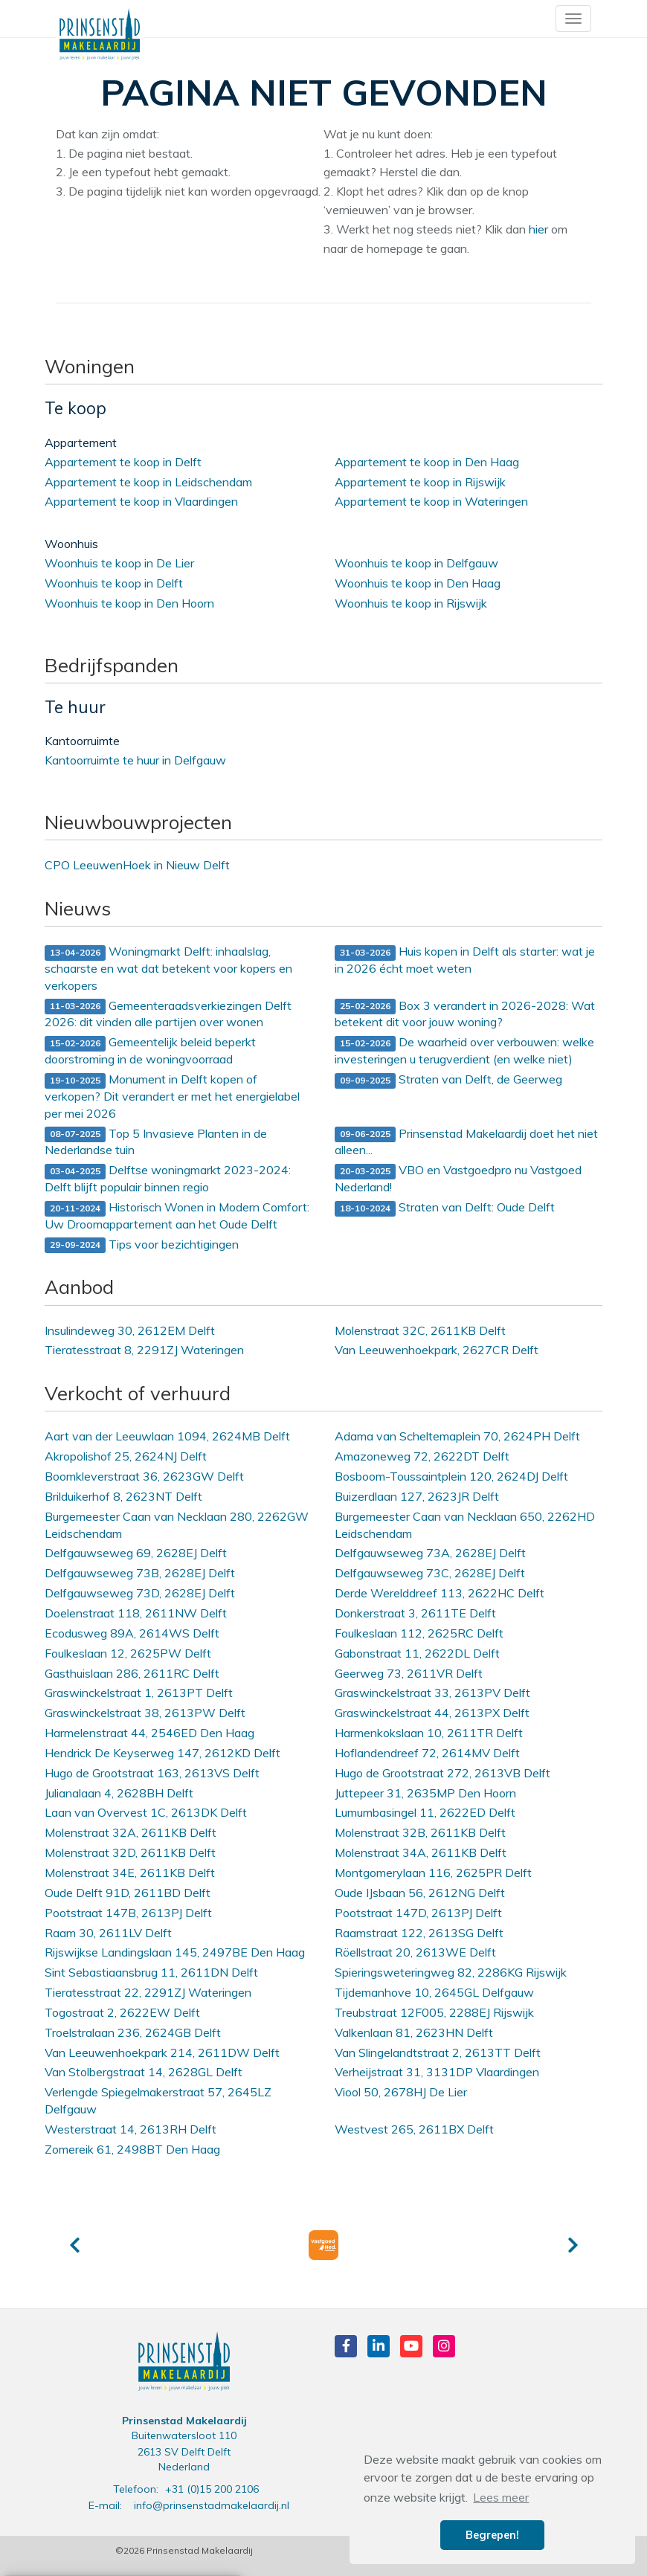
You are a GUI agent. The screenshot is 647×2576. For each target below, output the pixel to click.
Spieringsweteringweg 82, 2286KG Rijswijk (451, 1972)
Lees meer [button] (501, 2497)
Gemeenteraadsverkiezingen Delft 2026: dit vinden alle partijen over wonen (168, 1014)
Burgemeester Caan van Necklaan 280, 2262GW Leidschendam (177, 1525)
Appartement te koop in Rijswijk (420, 481)
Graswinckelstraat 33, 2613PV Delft (432, 1692)
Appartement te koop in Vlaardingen (141, 501)
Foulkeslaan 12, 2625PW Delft (128, 1653)
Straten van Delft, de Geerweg (448, 1080)
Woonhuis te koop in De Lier (119, 563)
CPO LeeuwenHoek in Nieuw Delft (137, 864)
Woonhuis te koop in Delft (114, 583)
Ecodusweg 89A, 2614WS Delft (132, 1633)
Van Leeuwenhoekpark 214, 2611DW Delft (162, 2052)
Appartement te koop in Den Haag (427, 461)
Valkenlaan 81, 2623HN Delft (414, 2032)
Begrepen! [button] (492, 2535)
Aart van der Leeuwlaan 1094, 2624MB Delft (167, 1436)
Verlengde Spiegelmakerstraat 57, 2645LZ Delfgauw (158, 2100)
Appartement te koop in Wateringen (431, 501)
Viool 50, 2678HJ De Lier (401, 2091)
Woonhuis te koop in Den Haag (417, 583)
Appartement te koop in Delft (123, 461)
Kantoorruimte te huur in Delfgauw (135, 760)
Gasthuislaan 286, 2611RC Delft (132, 1673)
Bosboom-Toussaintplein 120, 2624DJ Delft (451, 1476)
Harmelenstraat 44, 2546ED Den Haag (149, 1732)
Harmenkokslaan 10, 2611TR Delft (429, 1732)
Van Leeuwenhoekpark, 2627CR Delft (436, 1349)
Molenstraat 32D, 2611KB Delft (130, 1852)
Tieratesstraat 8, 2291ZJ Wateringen (144, 1349)
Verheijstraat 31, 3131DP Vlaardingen (437, 2071)
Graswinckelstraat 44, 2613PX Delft (432, 1712)
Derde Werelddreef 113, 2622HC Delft (439, 1592)
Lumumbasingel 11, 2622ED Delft (425, 1812)
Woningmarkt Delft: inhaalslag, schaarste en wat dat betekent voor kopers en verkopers (168, 968)
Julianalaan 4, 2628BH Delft (119, 1793)
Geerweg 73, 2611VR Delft (409, 1673)
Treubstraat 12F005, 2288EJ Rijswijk (434, 2012)
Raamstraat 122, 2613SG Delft (419, 1932)
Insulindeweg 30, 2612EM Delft (130, 1330)
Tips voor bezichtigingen (142, 1245)
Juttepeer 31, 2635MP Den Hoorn (425, 1793)
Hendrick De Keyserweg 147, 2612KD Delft (162, 1752)
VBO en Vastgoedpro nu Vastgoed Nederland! (458, 1178)
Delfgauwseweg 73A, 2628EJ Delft (430, 1552)
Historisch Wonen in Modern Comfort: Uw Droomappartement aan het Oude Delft (177, 1215)
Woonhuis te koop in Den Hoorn (129, 603)
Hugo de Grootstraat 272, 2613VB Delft (442, 1772)
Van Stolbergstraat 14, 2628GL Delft (143, 2071)
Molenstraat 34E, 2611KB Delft (130, 1872)
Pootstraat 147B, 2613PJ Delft (128, 1912)
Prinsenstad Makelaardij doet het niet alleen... (466, 1142)
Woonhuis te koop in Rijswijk (411, 603)
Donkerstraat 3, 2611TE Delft (415, 1613)
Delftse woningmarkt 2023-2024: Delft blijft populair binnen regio (168, 1178)
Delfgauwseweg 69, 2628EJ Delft (136, 1552)
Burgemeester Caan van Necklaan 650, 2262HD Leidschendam (465, 1525)
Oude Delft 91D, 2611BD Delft (127, 1892)
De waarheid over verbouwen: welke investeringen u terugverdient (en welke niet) (464, 1050)
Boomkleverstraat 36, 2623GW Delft (144, 1476)
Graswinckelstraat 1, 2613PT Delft (139, 1692)
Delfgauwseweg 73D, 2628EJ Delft (140, 1592)
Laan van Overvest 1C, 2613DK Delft (146, 1812)
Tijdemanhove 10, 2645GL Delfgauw (434, 1992)
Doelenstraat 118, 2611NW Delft (136, 1613)
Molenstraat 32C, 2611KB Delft (420, 1330)
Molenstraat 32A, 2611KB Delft (130, 1832)
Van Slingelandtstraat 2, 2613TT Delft (438, 2052)
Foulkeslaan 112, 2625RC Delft (419, 1633)
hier (538, 229)
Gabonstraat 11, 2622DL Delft (417, 1653)
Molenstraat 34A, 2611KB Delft (420, 1852)
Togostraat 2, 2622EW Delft (122, 2012)
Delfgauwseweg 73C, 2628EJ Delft (430, 1572)
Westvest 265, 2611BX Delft (414, 2129)
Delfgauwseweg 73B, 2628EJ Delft (140, 1572)
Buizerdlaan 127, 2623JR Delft (417, 1496)
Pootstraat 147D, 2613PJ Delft (418, 1912)
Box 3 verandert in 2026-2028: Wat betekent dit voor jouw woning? (465, 1014)
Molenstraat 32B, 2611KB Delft (420, 1832)
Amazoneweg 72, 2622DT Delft (422, 1456)
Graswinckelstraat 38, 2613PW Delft (145, 1712)
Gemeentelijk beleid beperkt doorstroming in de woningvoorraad (150, 1050)
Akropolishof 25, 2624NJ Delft (126, 1456)
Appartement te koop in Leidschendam (148, 481)
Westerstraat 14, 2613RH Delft (130, 2129)
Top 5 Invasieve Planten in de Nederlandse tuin (156, 1142)
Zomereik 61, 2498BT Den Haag (132, 2149)
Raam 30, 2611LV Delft (108, 1932)
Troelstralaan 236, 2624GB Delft (133, 2032)
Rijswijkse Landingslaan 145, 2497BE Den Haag (175, 1952)
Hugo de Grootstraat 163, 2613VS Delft (152, 1772)
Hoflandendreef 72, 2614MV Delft (427, 1752)
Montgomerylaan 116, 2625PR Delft (433, 1872)
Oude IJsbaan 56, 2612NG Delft (420, 1892)
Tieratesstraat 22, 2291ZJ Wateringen (148, 1992)
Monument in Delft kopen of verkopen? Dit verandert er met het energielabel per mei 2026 (172, 1096)
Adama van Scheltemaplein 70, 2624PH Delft (457, 1436)
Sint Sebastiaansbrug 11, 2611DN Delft (151, 1972)
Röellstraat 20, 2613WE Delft (415, 1952)
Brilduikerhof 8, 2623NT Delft (123, 1496)
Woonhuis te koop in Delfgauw (416, 563)
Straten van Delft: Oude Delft (445, 1208)
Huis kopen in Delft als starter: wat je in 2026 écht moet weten (465, 960)
